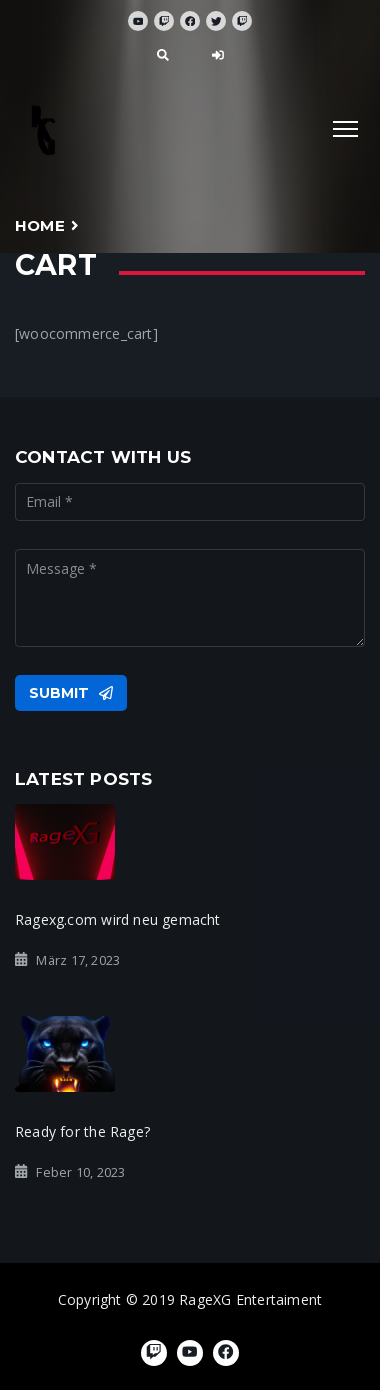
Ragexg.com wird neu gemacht (118, 919)
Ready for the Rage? (82, 1131)
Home (40, 225)
